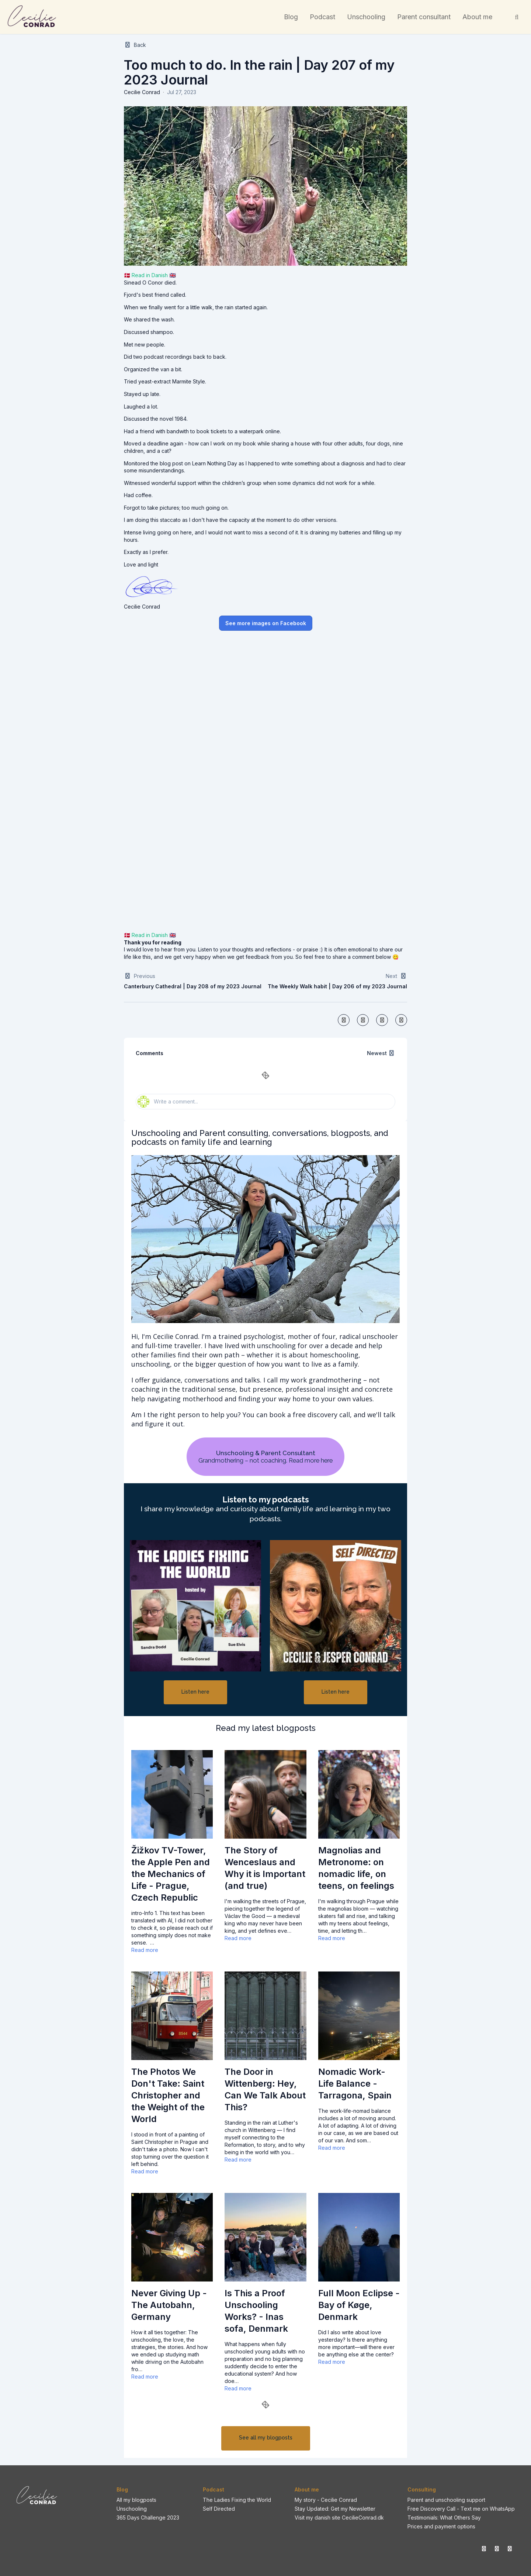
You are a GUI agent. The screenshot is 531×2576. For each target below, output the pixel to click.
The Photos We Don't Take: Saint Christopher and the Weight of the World (168, 2095)
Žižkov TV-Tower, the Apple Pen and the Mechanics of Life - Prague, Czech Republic (170, 1874)
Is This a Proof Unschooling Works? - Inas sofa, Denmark (256, 2311)
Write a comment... (168, 1102)
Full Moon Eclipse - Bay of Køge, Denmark (359, 2305)
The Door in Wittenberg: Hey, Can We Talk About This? (265, 2089)
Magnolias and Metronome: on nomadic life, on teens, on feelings (356, 1868)
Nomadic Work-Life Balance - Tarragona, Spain (355, 2083)
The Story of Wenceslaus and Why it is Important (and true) (265, 1868)
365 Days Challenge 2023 (148, 2517)
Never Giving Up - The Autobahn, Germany (169, 2305)
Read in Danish (150, 275)
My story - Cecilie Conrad (326, 2500)
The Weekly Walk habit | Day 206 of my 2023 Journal (337, 986)
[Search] (517, 17)
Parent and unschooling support (446, 2500)
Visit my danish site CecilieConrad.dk (339, 2517)
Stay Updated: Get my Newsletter (335, 2509)
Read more (144, 1950)
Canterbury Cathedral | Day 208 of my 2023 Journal (192, 986)
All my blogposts (136, 2500)
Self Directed (219, 2509)
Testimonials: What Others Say (444, 2517)
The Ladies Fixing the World (237, 2500)
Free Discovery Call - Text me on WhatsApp (461, 2509)
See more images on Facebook (265, 623)
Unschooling (132, 2509)
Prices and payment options (441, 2526)
